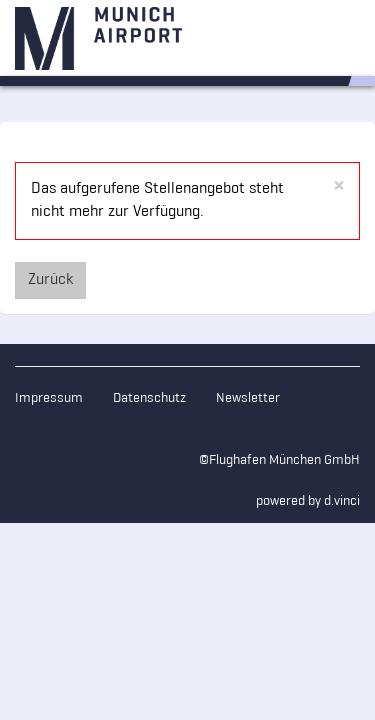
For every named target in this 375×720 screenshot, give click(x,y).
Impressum (49, 398)
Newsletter (248, 398)
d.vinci (342, 501)
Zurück (50, 280)
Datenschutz (149, 398)
